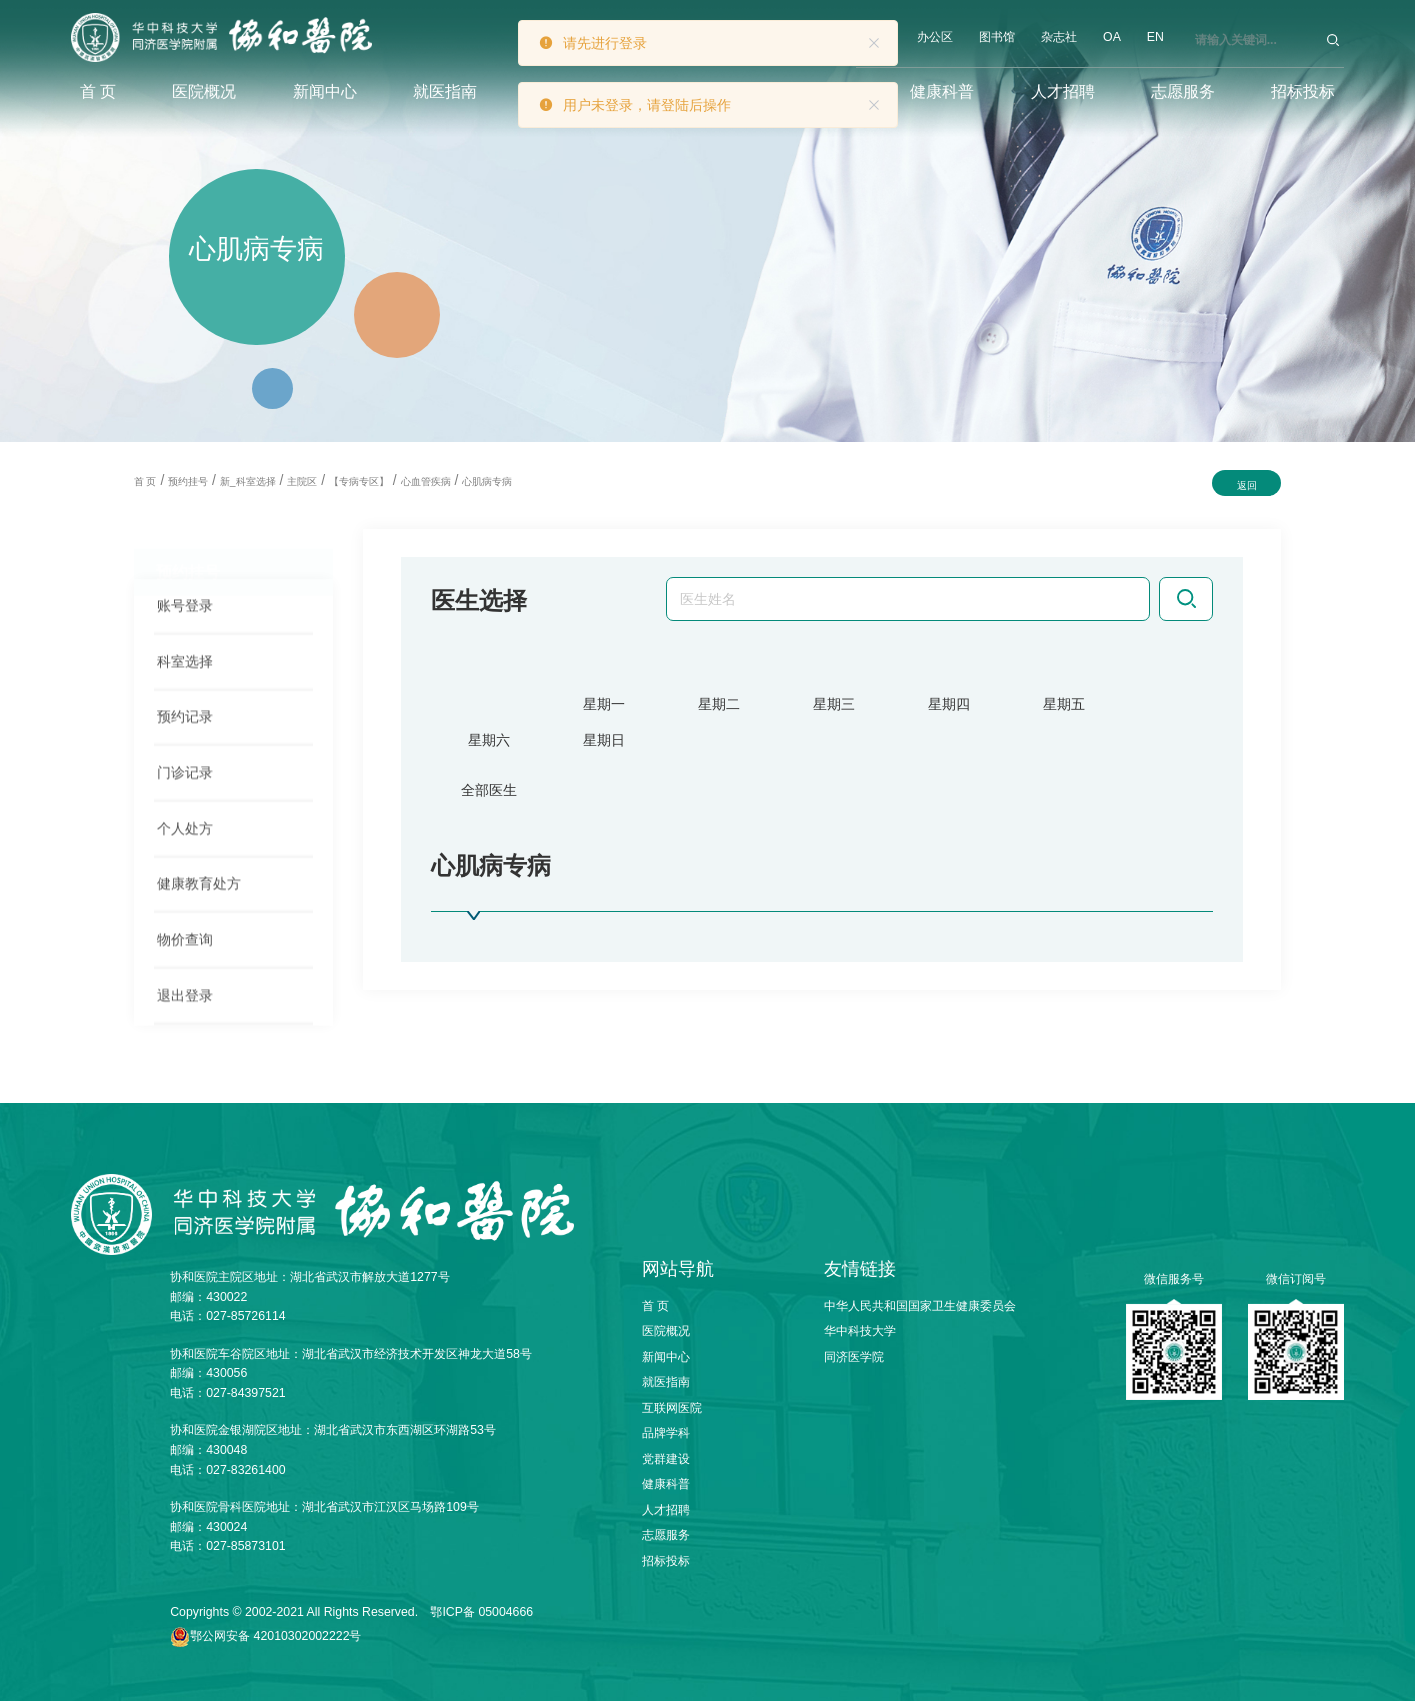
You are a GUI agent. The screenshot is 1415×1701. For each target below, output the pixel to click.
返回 (1247, 485)
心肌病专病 (487, 481)
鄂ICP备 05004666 (481, 1612)
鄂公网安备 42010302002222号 (275, 1636)
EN (1155, 37)
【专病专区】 (359, 481)
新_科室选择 (248, 481)
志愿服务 (1183, 91)
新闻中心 (325, 91)
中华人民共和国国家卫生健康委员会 (920, 1306)
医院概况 (204, 91)
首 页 (98, 91)
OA (1112, 37)
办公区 (935, 37)
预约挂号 (188, 481)
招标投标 (1303, 91)
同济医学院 (854, 1357)
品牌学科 (666, 1433)
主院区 (302, 481)
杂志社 (1059, 37)
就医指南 (445, 91)
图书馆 (997, 37)
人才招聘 (1063, 91)
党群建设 (666, 1459)
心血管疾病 (426, 481)
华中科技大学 (860, 1331)
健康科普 (942, 91)
